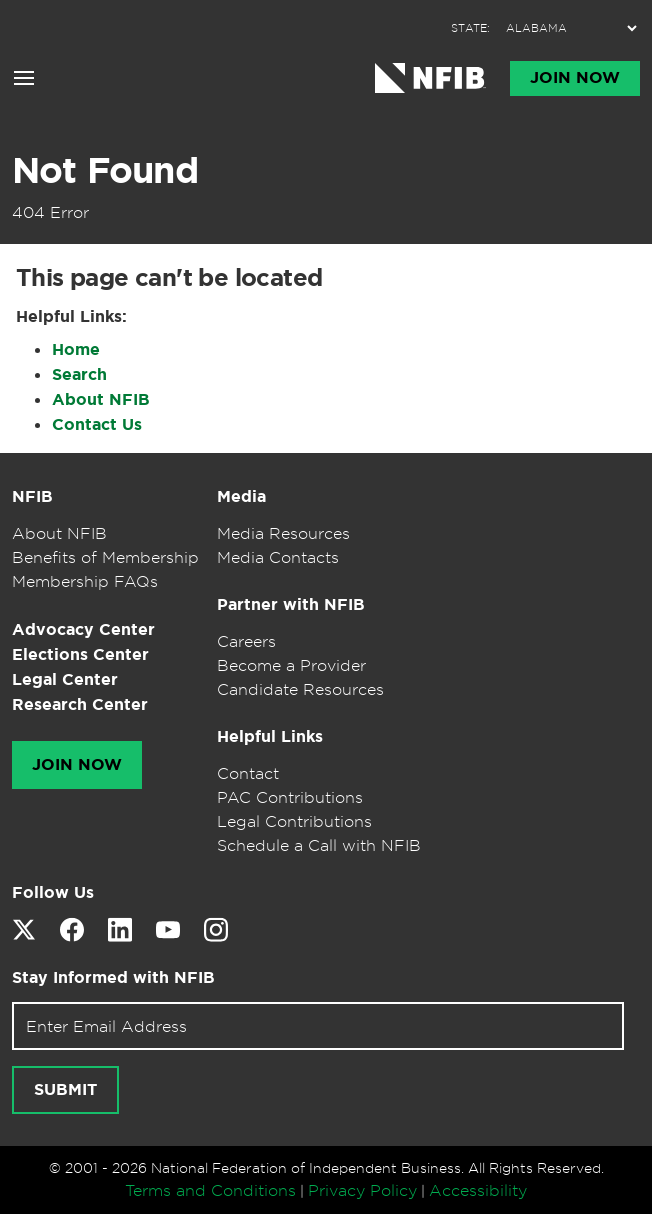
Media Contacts (278, 557)
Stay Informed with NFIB (113, 977)
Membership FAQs (85, 581)
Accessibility (478, 1190)
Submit (65, 1090)
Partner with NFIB (291, 604)
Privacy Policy (362, 1190)
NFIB (32, 496)
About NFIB (101, 399)
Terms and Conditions (210, 1190)
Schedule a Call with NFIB (319, 845)
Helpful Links (270, 736)
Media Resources (283, 533)
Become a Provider (291, 665)
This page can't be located (169, 278)
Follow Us (53, 892)
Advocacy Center (83, 629)
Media (241, 496)
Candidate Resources (300, 689)
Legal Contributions (294, 821)
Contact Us (97, 424)
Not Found (105, 170)
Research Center (80, 704)
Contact (248, 773)
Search (79, 374)
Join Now (575, 78)
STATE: (470, 28)
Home (76, 349)
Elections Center (80, 654)
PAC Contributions (290, 797)
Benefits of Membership (105, 557)
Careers (246, 641)
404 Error (50, 212)
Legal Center (65, 679)
